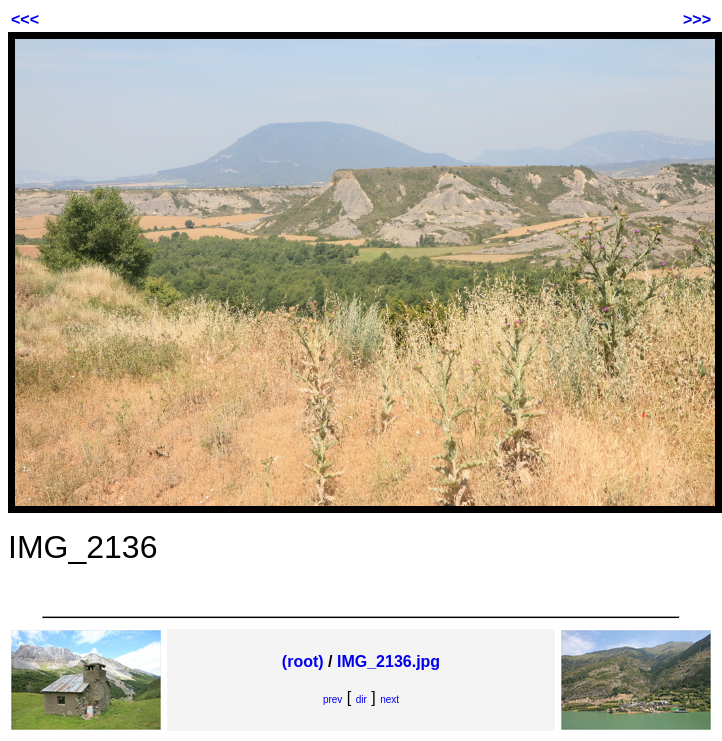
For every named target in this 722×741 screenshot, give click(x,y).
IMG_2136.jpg (388, 661)
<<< (25, 19)
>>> (697, 19)
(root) (303, 661)
